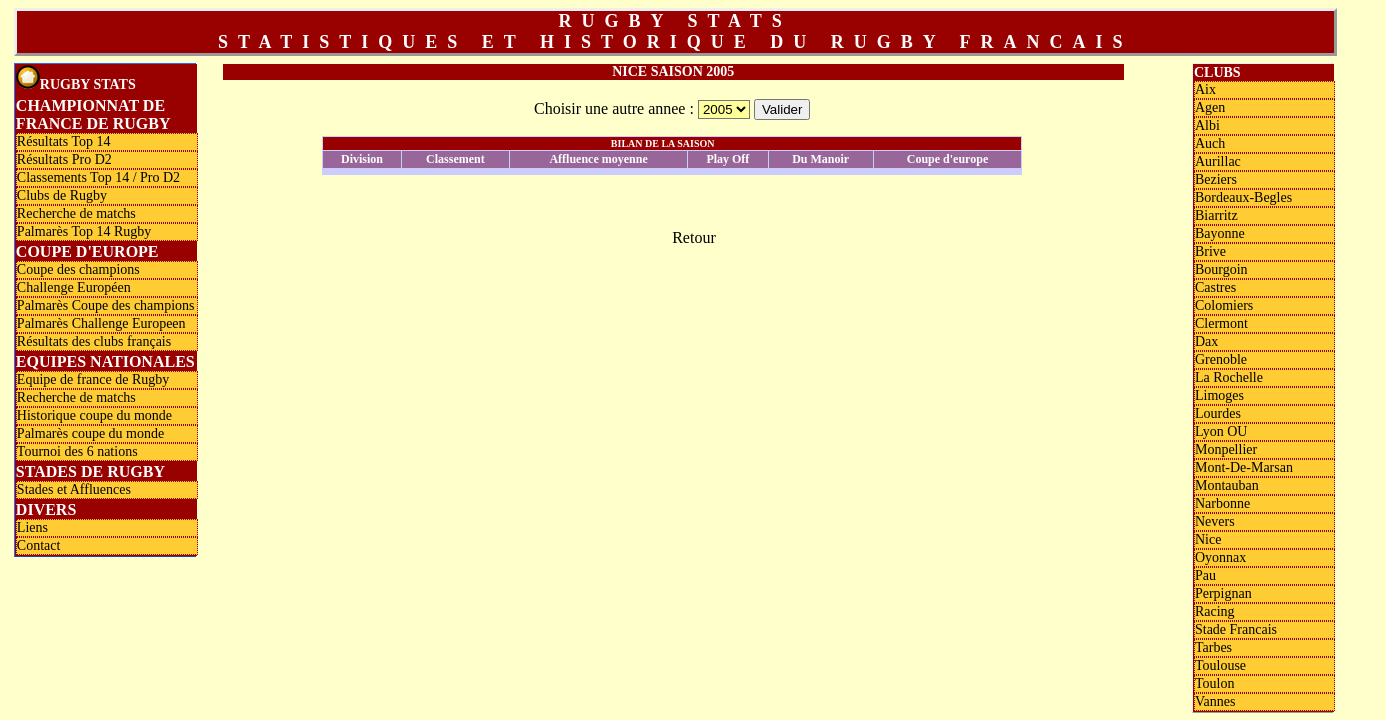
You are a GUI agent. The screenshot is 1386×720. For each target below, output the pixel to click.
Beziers (1216, 179)
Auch (1210, 143)
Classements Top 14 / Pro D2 (98, 177)
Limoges (1219, 395)
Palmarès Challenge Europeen (101, 323)
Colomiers (1224, 305)
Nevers (1215, 521)
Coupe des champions (78, 269)
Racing (1215, 611)
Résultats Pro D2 (64, 159)
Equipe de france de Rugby (93, 379)
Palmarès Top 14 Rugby (84, 231)
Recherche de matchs (76, 213)
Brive (1210, 251)
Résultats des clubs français (94, 341)
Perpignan (1223, 593)
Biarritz (1216, 215)
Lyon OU (1221, 431)
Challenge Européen (74, 287)
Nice (1208, 539)
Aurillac (1218, 161)
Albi (1207, 125)
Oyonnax (1220, 557)
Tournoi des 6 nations (77, 451)
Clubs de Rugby (62, 195)
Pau (1205, 575)
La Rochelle (1229, 377)
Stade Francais (1236, 629)
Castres (1215, 287)
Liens (32, 527)
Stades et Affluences (74, 489)
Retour (694, 237)
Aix (1205, 89)
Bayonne (1220, 233)
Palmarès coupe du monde (90, 433)
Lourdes (1218, 413)
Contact (39, 545)
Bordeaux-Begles (1243, 197)
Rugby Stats (76, 78)
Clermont (1221, 323)
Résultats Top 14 (64, 141)
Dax (1206, 341)
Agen (1210, 107)
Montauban (1227, 485)
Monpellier (1226, 449)
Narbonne (1222, 503)
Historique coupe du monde (94, 415)
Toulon (1214, 683)
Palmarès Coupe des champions (106, 305)
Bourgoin (1221, 269)
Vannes (1215, 701)
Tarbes (1213, 647)
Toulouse (1220, 665)
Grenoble (1221, 359)
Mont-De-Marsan (1244, 467)
